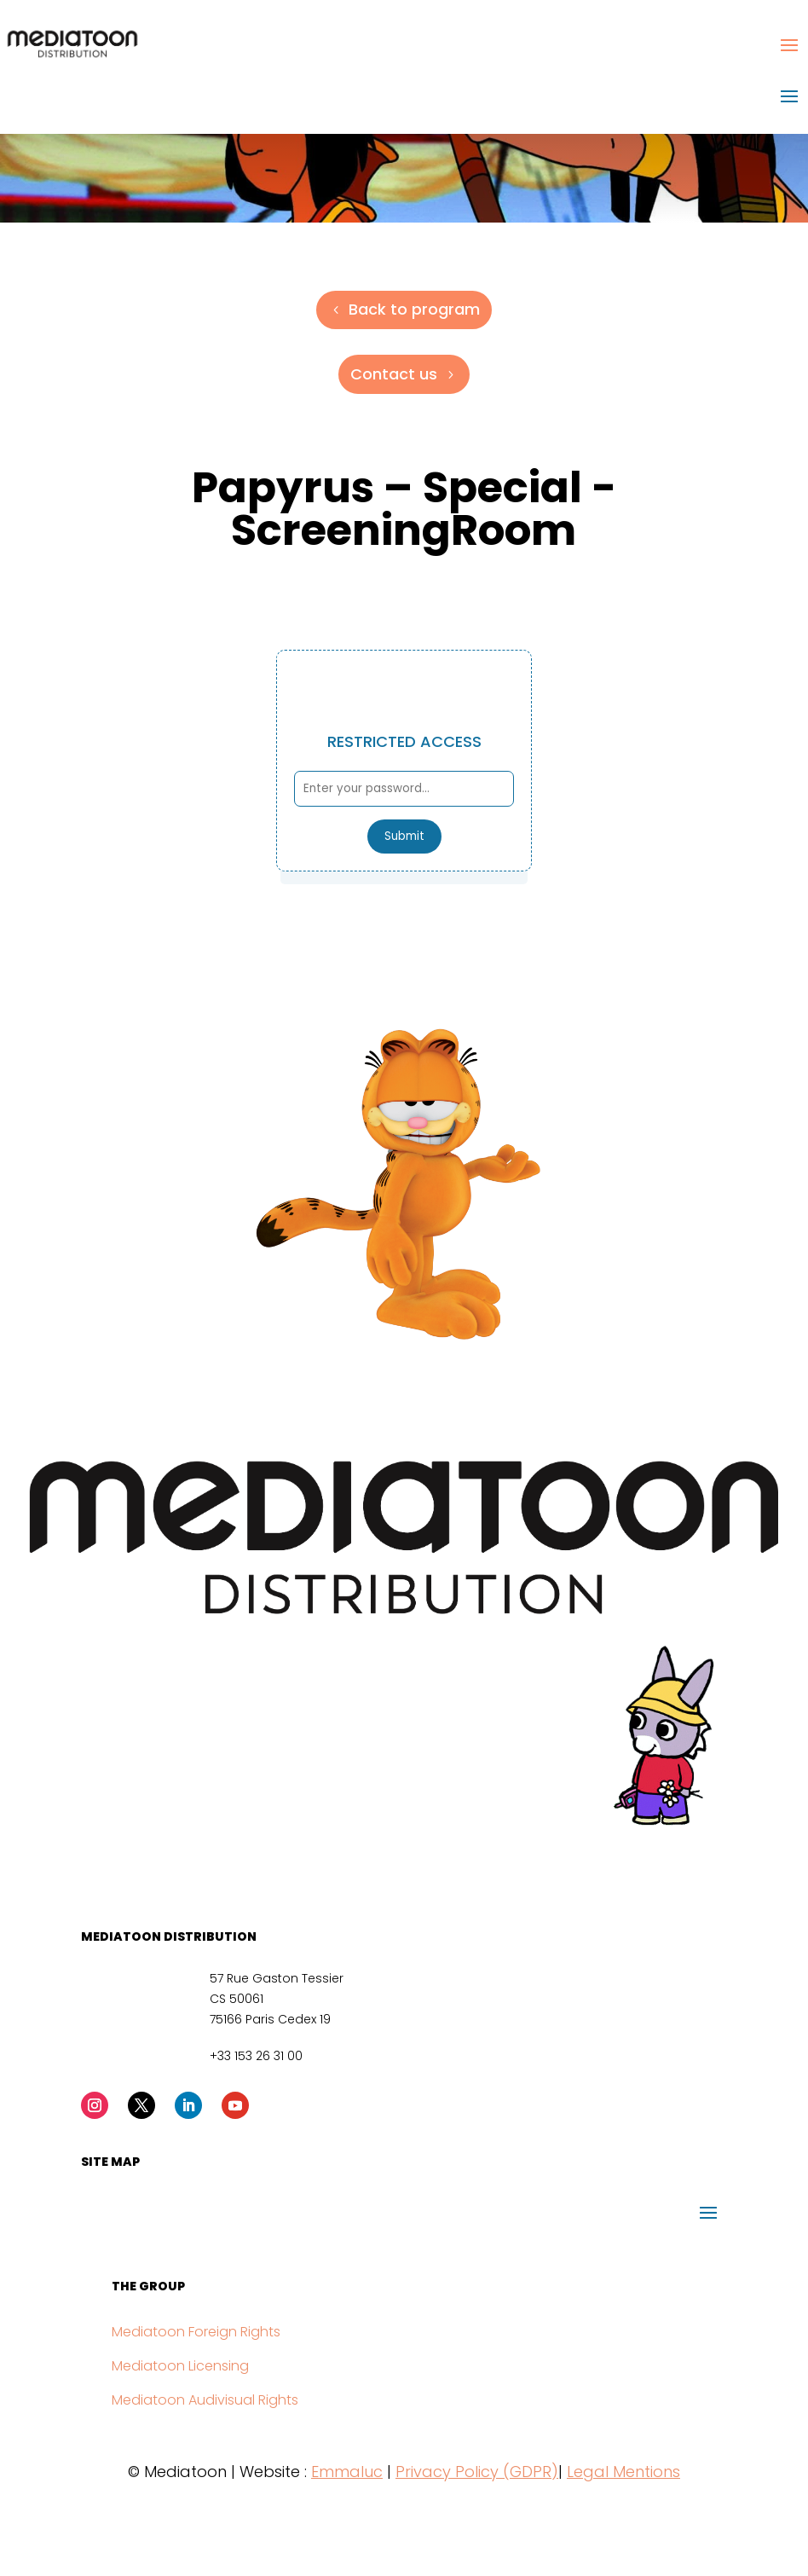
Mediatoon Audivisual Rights (205, 2400)
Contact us (393, 374)
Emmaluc (347, 2471)
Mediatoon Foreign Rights (196, 2332)
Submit (404, 836)
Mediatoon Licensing (180, 2366)
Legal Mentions (623, 2471)
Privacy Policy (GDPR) (476, 2471)
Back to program (414, 309)
